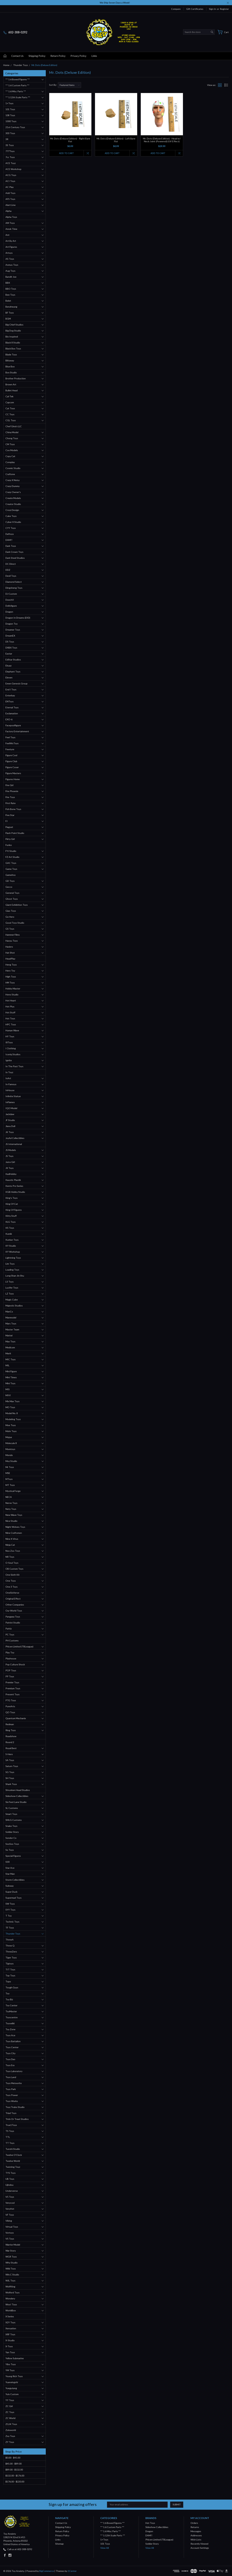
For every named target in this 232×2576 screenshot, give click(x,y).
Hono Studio (11, 994)
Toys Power (11, 2095)
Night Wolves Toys (15, 1526)
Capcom (9, 402)
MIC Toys (10, 1359)
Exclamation (11, 713)
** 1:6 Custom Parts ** (17, 85)
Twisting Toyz (12, 2166)
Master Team (12, 1329)
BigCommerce (46, 2571)
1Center (72, 2571)
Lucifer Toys (11, 1287)
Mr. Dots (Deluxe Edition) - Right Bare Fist (70, 140)
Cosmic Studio (12, 468)
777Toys (10, 151)
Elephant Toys (12, 671)
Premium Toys (12, 1688)
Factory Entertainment (17, 731)
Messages (196, 2531)
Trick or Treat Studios (17, 2119)
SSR (7, 1861)
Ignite (8, 1060)
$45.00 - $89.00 (13, 2463)
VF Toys (9, 2214)
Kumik (8, 1233)
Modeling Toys (13, 1419)
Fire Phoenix (11, 791)
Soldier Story (12, 1831)
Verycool (10, 2202)
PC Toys (9, 1634)
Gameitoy (10, 874)
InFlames (10, 1102)
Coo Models (11, 450)
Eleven (8, 677)
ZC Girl (9, 2406)
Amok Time (11, 228)
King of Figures (13, 1209)
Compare (176, 8)
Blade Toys (11, 354)
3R (6, 139)
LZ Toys (9, 1293)
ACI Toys (10, 181)
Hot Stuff (10, 1012)
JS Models (10, 1150)
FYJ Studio (10, 851)
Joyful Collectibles (14, 1138)
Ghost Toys (11, 898)
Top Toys (10, 1975)
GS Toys (9, 928)
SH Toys (9, 1778)
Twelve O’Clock (13, 2154)
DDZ (7, 569)
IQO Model (11, 1108)
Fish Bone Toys (13, 809)
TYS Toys (10, 2172)
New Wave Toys (13, 1514)
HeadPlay (10, 958)
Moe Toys (10, 1425)
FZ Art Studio (12, 857)
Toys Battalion (13, 2041)
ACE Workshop (13, 169)
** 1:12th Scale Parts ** (17, 97)
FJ (6, 821)
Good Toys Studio (14, 922)
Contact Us (17, 55)
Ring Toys (10, 1730)
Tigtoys (9, 1963)
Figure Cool (11, 755)
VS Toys (9, 2238)
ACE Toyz (10, 163)
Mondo (9, 1455)
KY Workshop (12, 1251)
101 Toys (10, 109)
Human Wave (12, 1030)
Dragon (9, 611)
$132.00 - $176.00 (14, 2475)
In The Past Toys (14, 1066)
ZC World (10, 2418)
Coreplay (10, 462)
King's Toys (11, 1197)
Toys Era (9, 2065)
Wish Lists (196, 2539)
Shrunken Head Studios (17, 1790)
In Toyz (9, 1072)
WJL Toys (10, 2280)
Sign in (212, 8)
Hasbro (9, 946)
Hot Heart (10, 1000)
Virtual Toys (11, 2226)
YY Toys (9, 2400)
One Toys (10, 1580)
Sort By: (53, 85)
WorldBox (10, 2310)
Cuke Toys (11, 516)
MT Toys (10, 1485)
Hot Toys (10, 1018)
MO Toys (10, 1407)
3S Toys (9, 145)
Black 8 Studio (12, 342)
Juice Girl (10, 1162)
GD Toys (10, 880)
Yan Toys (10, 2352)
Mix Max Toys (12, 1401)
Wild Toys (10, 2268)
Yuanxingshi (11, 2382)
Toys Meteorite (13, 2083)
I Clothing (10, 1048)
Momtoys (10, 1449)
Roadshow (10, 1736)
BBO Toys (10, 288)
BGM (8, 318)
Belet (8, 300)
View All (104, 2547)
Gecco (8, 886)
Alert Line (10, 205)
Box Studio (11, 372)
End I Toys (10, 689)
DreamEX (10, 635)
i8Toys (9, 1042)
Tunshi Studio (12, 2148)
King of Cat (11, 1203)
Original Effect (13, 1598)
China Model (11, 432)
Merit (8, 1353)
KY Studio (10, 1245)
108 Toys (10, 115)
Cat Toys (10, 408)
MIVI (8, 1395)
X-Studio (10, 2340)
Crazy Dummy (12, 486)
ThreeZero (11, 1951)
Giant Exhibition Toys (16, 904)
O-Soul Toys (11, 1562)
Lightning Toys (13, 1257)
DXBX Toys (11, 647)
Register (224, 8)
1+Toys (9, 103)
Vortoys (9, 2232)
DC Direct (10, 563)
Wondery (10, 2298)
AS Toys (9, 258)
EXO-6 (8, 719)
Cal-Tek (9, 396)
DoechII (9, 599)
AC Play (9, 187)
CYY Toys (10, 528)
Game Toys (11, 868)
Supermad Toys (13, 1897)
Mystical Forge (13, 1491)
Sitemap (59, 2543)
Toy (7, 1993)
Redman (9, 1724)
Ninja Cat (10, 1544)
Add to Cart (66, 153)
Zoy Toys (10, 2436)
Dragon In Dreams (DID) (17, 617)
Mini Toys (10, 1383)
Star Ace (9, 1867)
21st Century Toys (15, 127)
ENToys (9, 701)
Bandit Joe (10, 276)
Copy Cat (10, 456)
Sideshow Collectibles (16, 1796)
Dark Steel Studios (15, 557)
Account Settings (200, 2547)
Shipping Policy (37, 55)
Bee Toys (10, 294)
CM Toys (10, 444)
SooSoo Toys (12, 1843)
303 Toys (10, 133)
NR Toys (9, 1556)
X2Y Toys (10, 2322)
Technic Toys (12, 1921)
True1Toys (11, 2125)
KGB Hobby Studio (15, 1191)
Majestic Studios (14, 1305)
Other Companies (14, 1604)
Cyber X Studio (13, 522)
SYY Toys (10, 1909)
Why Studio (11, 2262)
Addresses (196, 2535)
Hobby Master (12, 988)
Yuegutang (11, 2388)
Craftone (10, 474)
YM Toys (10, 2370)
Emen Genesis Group (16, 683)
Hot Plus (9, 1006)
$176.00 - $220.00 (14, 2481)
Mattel (8, 1335)
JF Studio (10, 1120)
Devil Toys (10, 575)
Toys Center (12, 2047)
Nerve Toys (11, 1503)
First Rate (10, 803)
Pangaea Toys (12, 1616)
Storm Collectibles (15, 1879)
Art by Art (10, 240)
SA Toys (9, 1760)
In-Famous (10, 1084)
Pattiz (8, 1628)
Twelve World (12, 2160)
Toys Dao (10, 2059)
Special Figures (13, 1855)
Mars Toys (10, 1323)
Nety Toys (10, 1508)
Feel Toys (10, 737)
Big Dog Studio (13, 330)
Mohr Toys (11, 1431)
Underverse (11, 2190)
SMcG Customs (13, 1820)
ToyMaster (11, 2011)
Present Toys (12, 1694)
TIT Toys (10, 1969)
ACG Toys (10, 175)
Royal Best (11, 1748)
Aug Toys (10, 270)
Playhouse (10, 1658)
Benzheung (11, 306)
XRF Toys (10, 2334)
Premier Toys (12, 1682)
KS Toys (9, 1227)
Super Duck (11, 1891)
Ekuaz (8, 665)
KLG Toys (10, 1221)
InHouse (9, 1090)
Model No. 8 (11, 1413)
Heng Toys (11, 964)
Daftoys (9, 534)
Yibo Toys (10, 2364)
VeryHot (9, 2208)
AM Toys (10, 222)
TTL (7, 2137)
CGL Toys (10, 420)
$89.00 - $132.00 (14, 2469)
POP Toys (10, 1670)
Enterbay (10, 695)
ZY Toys (9, 2442)
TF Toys (9, 1927)
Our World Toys (13, 1610)
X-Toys (9, 2346)
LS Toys (9, 1281)
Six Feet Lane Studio (16, 1802)
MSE (7, 1473)
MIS (7, 1389)
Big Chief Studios (14, 324)
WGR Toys (11, 2256)
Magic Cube (11, 1299)
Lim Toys (10, 1263)
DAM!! (8, 539)
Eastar (8, 653)
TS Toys (9, 2131)
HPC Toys (10, 1024)
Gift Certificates (194, 8)
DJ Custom (11, 593)
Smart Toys (11, 1814)
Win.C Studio (12, 2274)
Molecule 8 (11, 1443)
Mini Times (11, 1377)
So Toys (9, 1849)
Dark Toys (10, 545)
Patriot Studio (12, 1622)
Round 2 (9, 1742)
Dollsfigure (11, 605)
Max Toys (10, 1341)
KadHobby (10, 1174)
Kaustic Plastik (13, 1180)
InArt (8, 1078)
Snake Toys (11, 1826)
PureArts (10, 1706)
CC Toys (9, 414)
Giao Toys (10, 910)
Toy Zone (10, 2029)
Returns (195, 2527)
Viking (8, 2220)
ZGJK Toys (11, 2424)
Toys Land (10, 2077)
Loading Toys (12, 1269)
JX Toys (9, 1168)
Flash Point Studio (14, 833)
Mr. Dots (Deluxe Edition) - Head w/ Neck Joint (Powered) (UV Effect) (162, 140)
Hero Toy (10, 970)
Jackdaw (9, 1114)
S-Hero (9, 1754)
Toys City (10, 2053)
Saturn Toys (11, 1766)
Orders (194, 2523)
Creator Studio (13, 504)
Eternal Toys (12, 707)
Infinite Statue (13, 1096)
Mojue (8, 1437)
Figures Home (12, 779)
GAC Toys (10, 862)
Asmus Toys (11, 264)
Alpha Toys (11, 216)
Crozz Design (12, 510)
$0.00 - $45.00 (12, 2457)
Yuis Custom (12, 2394)
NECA (8, 1497)
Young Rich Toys (14, 2376)
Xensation (10, 2328)
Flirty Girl (10, 839)
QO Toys (10, 1712)
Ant (7, 234)
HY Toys (9, 1036)
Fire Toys (10, 797)
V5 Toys (9, 2196)
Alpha (8, 211)
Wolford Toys (12, 2292)
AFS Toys (10, 199)
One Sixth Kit (12, 1574)
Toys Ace (10, 2035)
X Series (9, 2316)
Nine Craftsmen (13, 1532)
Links (94, 55)
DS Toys (9, 641)
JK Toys (9, 1132)
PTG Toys (10, 1700)
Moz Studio (11, 1461)
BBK (7, 282)
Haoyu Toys (11, 940)
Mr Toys (9, 1467)
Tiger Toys (11, 1957)
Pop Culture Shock (15, 1664)
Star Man (10, 1873)
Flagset (9, 827)
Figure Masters (13, 773)
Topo (8, 1981)
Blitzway (9, 360)
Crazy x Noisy (12, 480)
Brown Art (10, 384)
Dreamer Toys (12, 629)
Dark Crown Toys (14, 551)
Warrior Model (12, 2244)
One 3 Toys (11, 1586)
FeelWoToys (12, 743)
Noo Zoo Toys (12, 1550)
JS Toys (9, 1156)
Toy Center (11, 2005)
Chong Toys (11, 438)
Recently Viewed (199, 2543)
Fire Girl (9, 785)
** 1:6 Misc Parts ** (15, 91)
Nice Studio (11, 1520)
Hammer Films (12, 934)
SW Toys (10, 1903)
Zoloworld (10, 2430)
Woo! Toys (11, 2304)
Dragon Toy (11, 623)
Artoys (9, 252)
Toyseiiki (10, 2023)
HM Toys (10, 982)
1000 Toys (10, 121)
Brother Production (15, 378)
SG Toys (9, 1772)
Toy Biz (9, 1999)
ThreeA (9, 1939)
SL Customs (11, 1808)
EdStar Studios (13, 659)
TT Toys (9, 2143)
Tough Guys (11, 1987)
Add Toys (10, 193)
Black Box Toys (13, 348)
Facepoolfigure (13, 725)
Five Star (9, 815)
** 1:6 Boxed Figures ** (17, 79)
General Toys (12, 892)
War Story (10, 2250)
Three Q (9, 1945)
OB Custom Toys (14, 1568)
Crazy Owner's (13, 492)
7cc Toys (10, 157)
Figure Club (11, 761)
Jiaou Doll (10, 1126)
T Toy (8, 1915)
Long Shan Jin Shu (14, 1275)
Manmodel (10, 1317)
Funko (8, 845)
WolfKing (10, 2286)
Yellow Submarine (14, 2358)
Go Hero (9, 916)
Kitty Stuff (11, 1215)
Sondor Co (10, 1837)
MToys (9, 1479)
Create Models (13, 498)
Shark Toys (11, 1784)
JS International (13, 1144)
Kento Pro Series (14, 1185)
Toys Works (11, 2101)
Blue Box (10, 366)
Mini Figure (11, 1371)
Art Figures (11, 246)
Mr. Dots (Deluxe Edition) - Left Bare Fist (116, 140)
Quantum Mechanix (15, 1718)
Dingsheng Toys (13, 587)
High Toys (10, 976)
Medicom (10, 1347)
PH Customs (12, 1640)
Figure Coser (12, 767)
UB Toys (9, 2178)
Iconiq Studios (12, 1054)
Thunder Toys (12, 1933)
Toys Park (10, 2089)
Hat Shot (10, 952)
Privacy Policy (78, 55)
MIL (7, 1365)
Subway (9, 1885)
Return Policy (58, 55)
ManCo (9, 1311)
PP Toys (9, 1676)
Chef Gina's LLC (13, 426)
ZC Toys (9, 2412)
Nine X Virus (11, 1538)
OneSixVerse (12, 1592)
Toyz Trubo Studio (15, 2107)
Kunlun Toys (12, 1239)
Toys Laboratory (13, 2071)
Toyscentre (11, 2017)
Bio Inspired (11, 336)
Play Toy (9, 1652)
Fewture (9, 749)
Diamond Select (13, 581)
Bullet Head (11, 390)
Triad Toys (10, 2113)
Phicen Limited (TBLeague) (19, 1646)
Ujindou (9, 2184)
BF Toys (9, 312)
